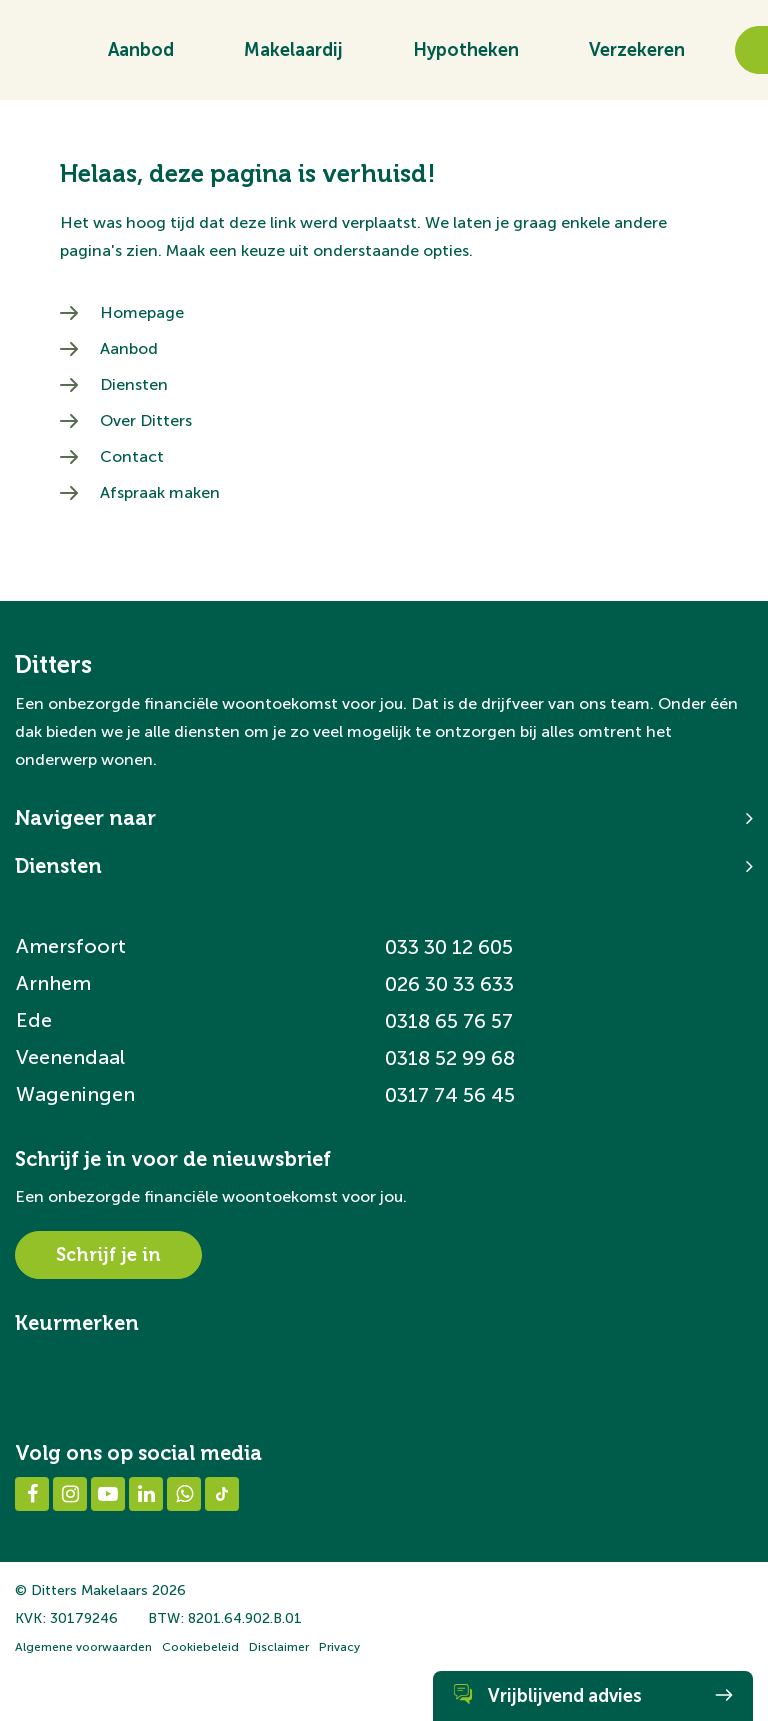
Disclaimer (279, 1647)
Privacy (339, 1647)
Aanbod (141, 57)
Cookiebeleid (200, 1647)
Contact (132, 456)
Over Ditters (146, 420)
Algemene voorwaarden (83, 1647)
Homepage (142, 312)
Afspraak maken (160, 492)
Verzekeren (637, 57)
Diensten (134, 384)
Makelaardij (293, 57)
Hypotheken (466, 57)
